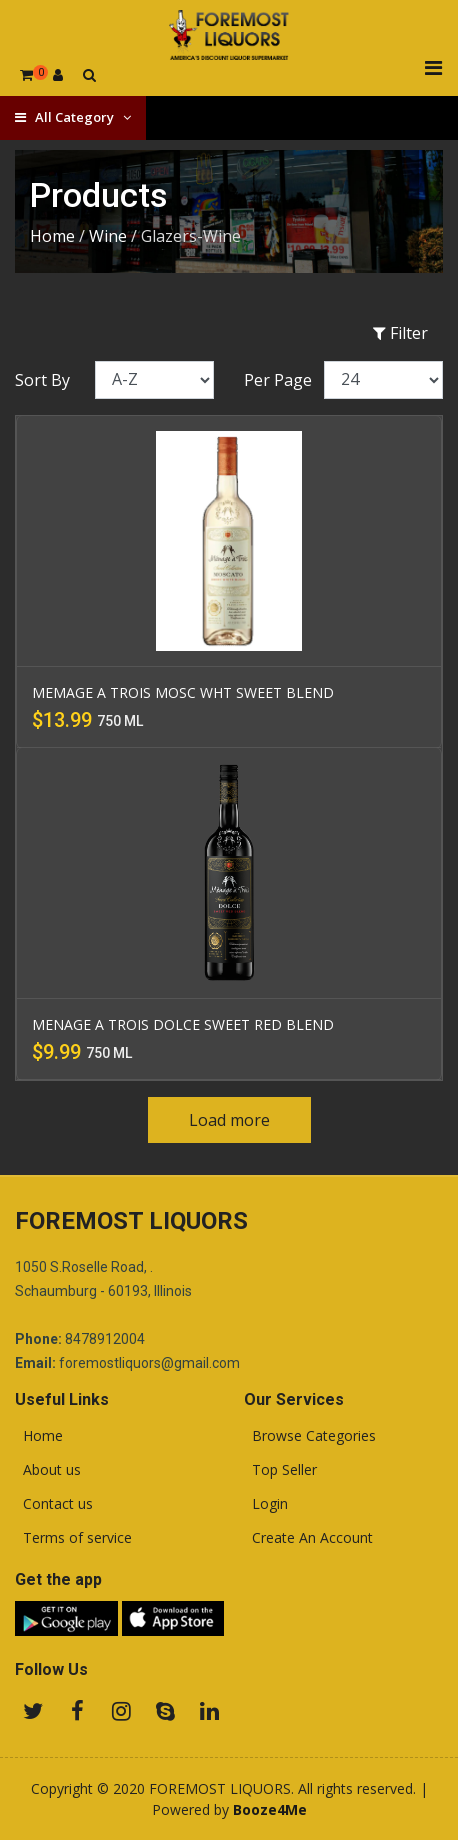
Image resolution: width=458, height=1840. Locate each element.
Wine (108, 236)
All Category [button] (73, 117)
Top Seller (280, 1470)
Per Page (278, 380)
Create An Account (308, 1538)
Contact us (54, 1504)
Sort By (42, 380)
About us (48, 1470)
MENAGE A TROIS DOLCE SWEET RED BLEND (183, 1024)
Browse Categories (310, 1436)
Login (266, 1504)
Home (52, 236)
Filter (400, 333)
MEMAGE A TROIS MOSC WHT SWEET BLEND (183, 692)
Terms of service (73, 1538)
